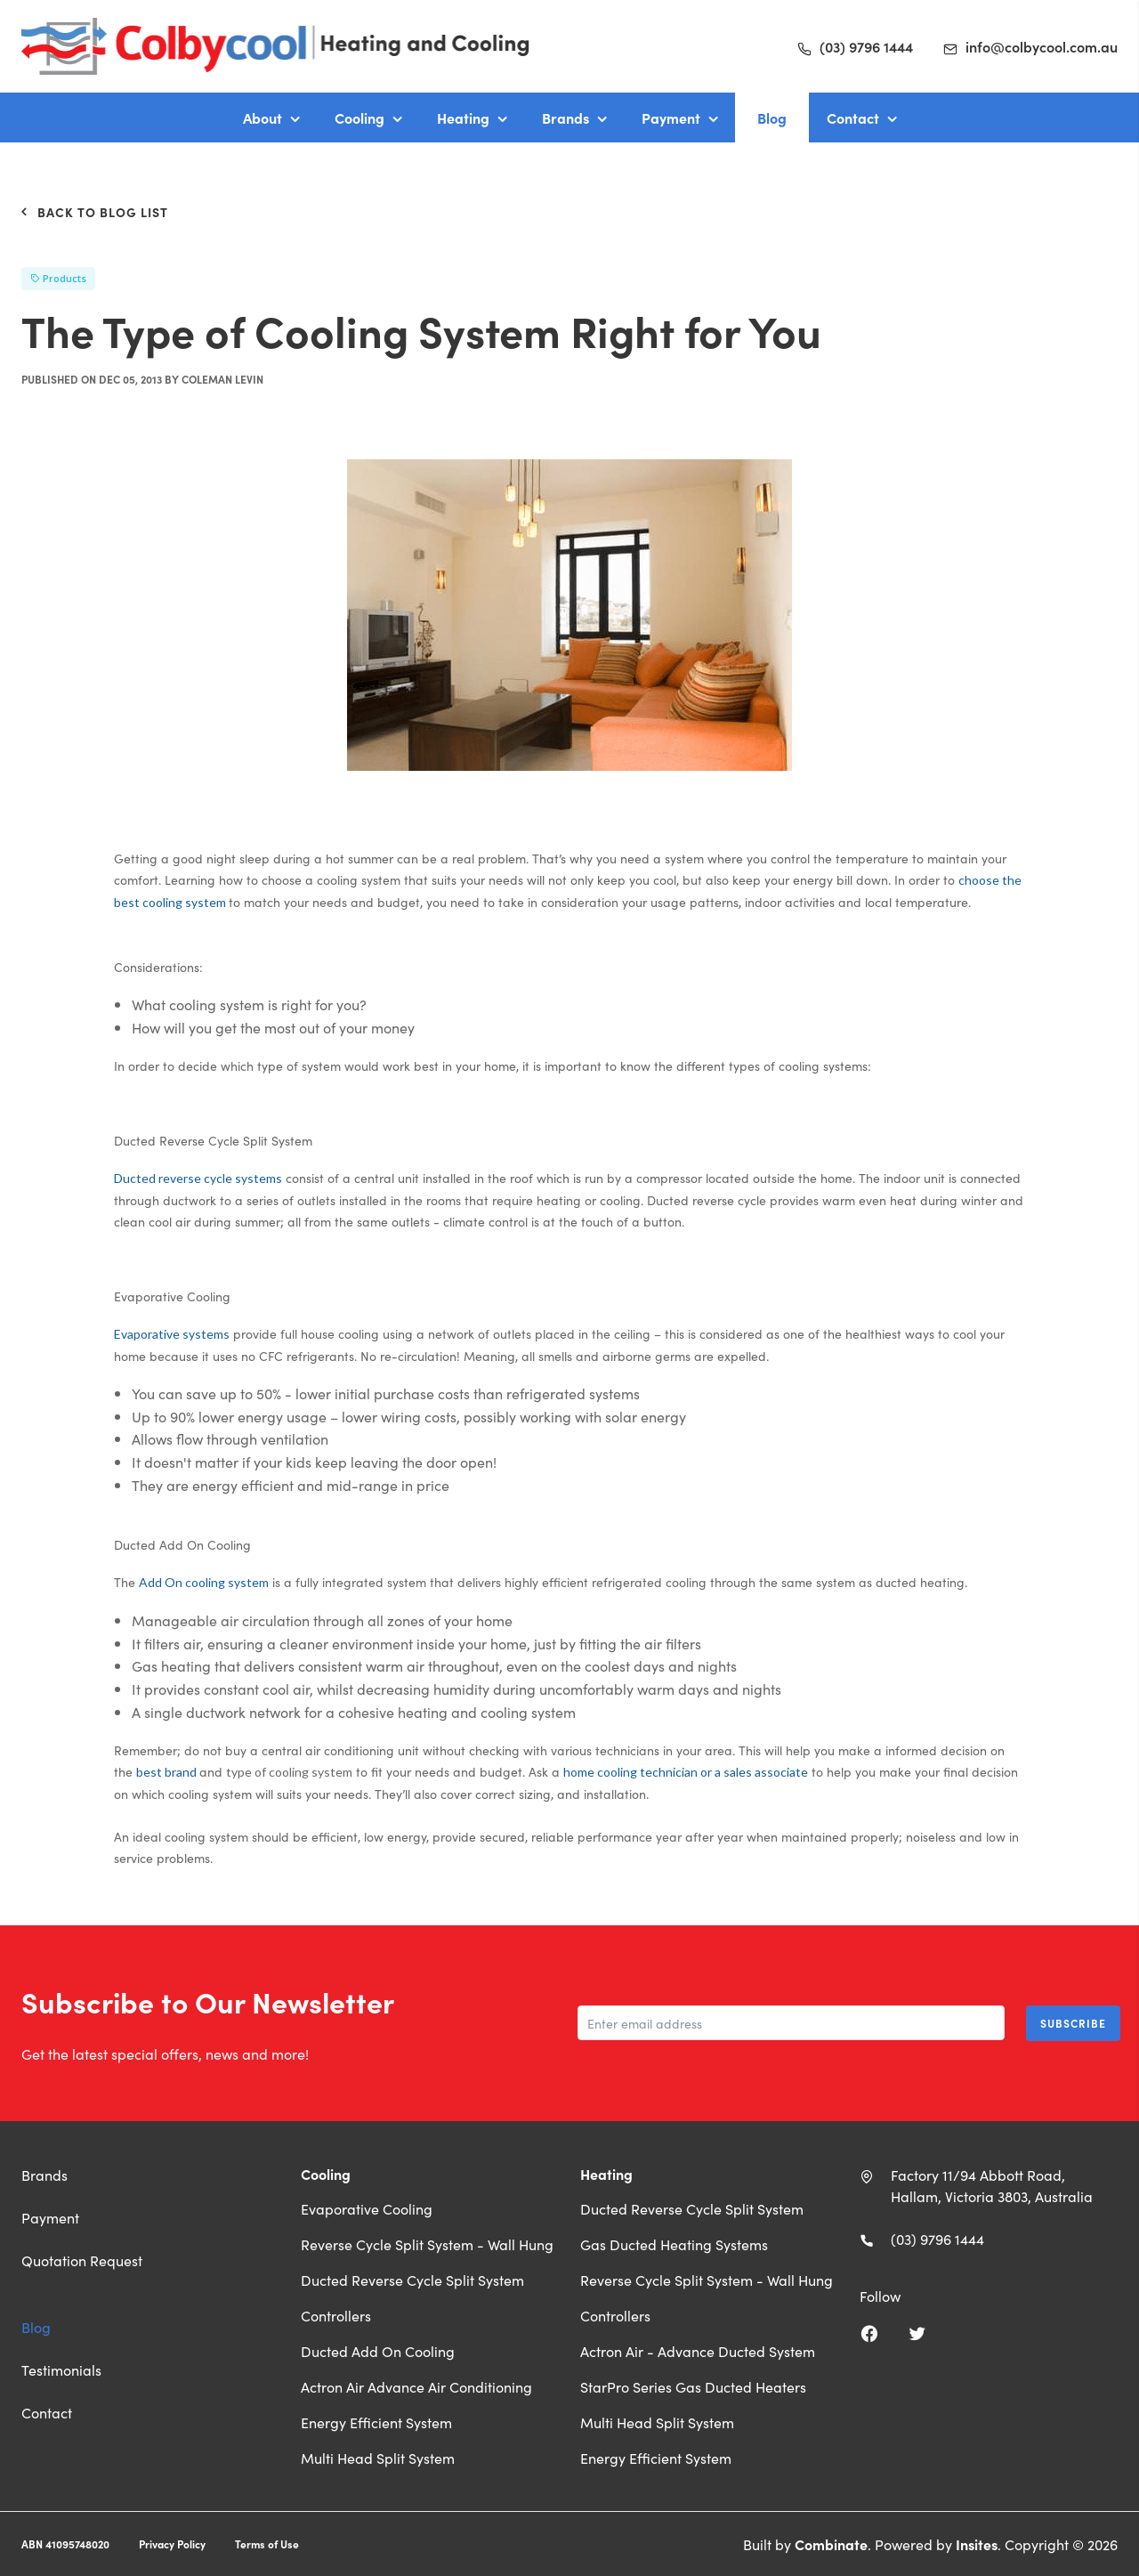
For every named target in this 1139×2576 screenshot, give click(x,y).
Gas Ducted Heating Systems (674, 2244)
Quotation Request (81, 2260)
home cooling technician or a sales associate (685, 1771)
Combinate (831, 2544)
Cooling (359, 117)
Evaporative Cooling (366, 2208)
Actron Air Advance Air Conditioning (416, 2386)
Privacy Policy (172, 2543)
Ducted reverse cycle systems (198, 1178)
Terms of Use (267, 2543)
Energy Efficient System (376, 2422)
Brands (565, 117)
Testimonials (61, 2369)
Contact (853, 117)
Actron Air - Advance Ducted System (697, 2351)
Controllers (336, 2315)
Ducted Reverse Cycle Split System (412, 2279)
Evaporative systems (172, 1333)
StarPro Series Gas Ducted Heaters (693, 2386)
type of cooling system (289, 1771)
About (262, 117)
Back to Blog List (94, 212)
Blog (772, 117)
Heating (463, 117)
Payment (671, 117)
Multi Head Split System (378, 2457)
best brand (167, 1771)
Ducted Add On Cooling (378, 2351)
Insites (977, 2544)
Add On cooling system (204, 1582)
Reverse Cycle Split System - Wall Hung (427, 2244)
